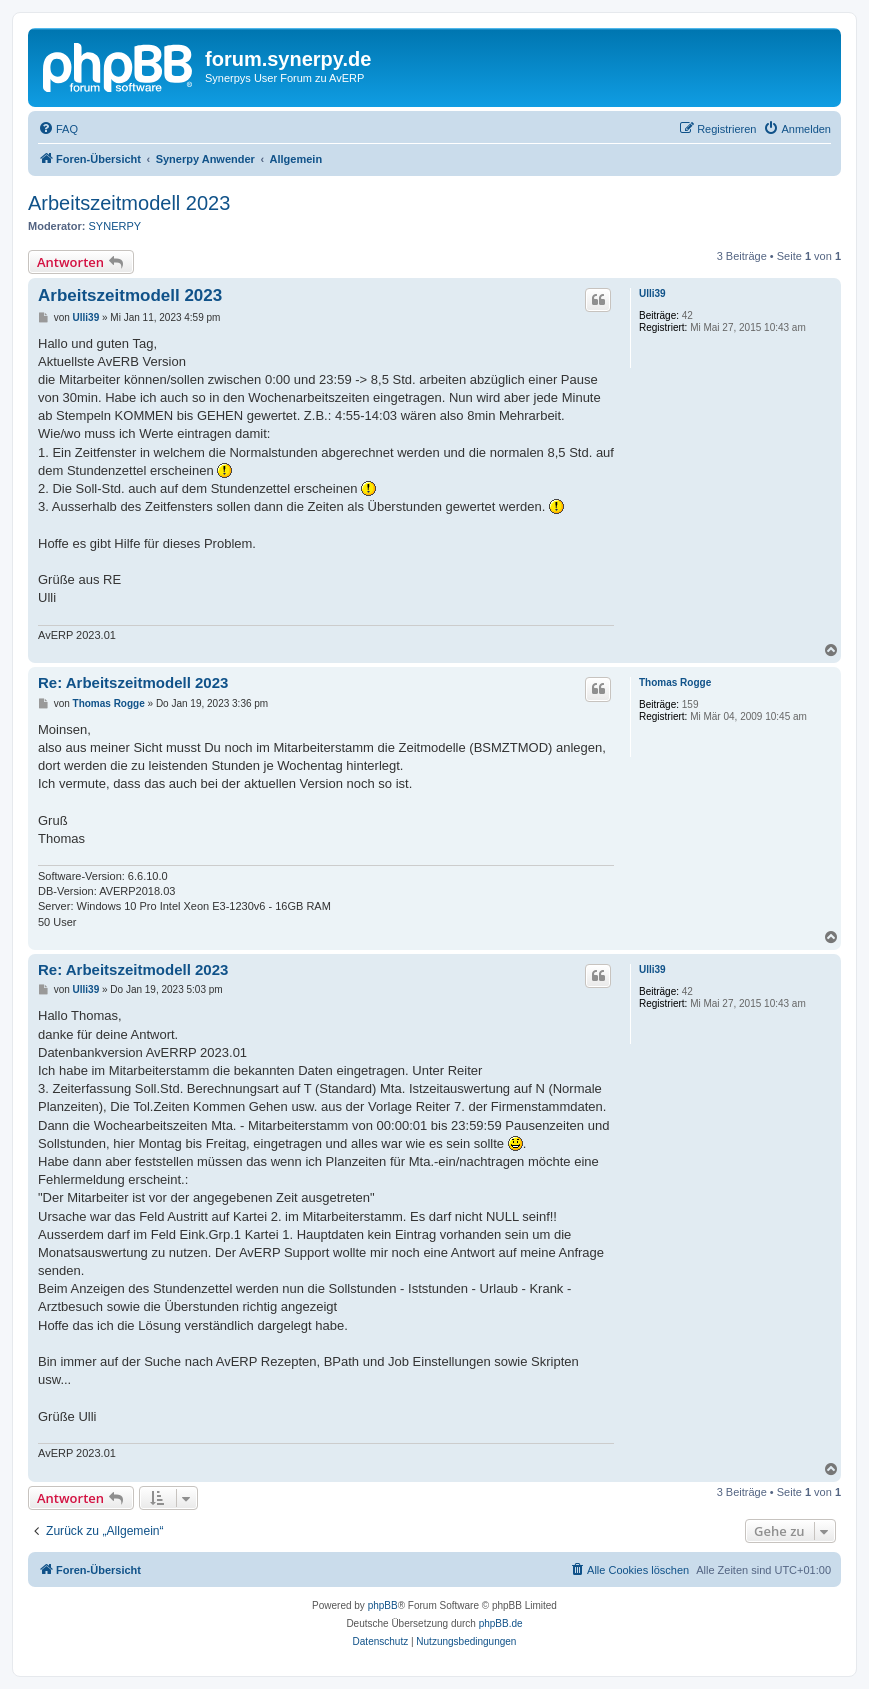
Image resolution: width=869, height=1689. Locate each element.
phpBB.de (501, 1623)
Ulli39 (652, 293)
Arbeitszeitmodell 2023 (129, 203)
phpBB (383, 1605)
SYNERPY (115, 226)
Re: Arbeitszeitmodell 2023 (133, 682)
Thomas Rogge (675, 682)
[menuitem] (58, 129)
